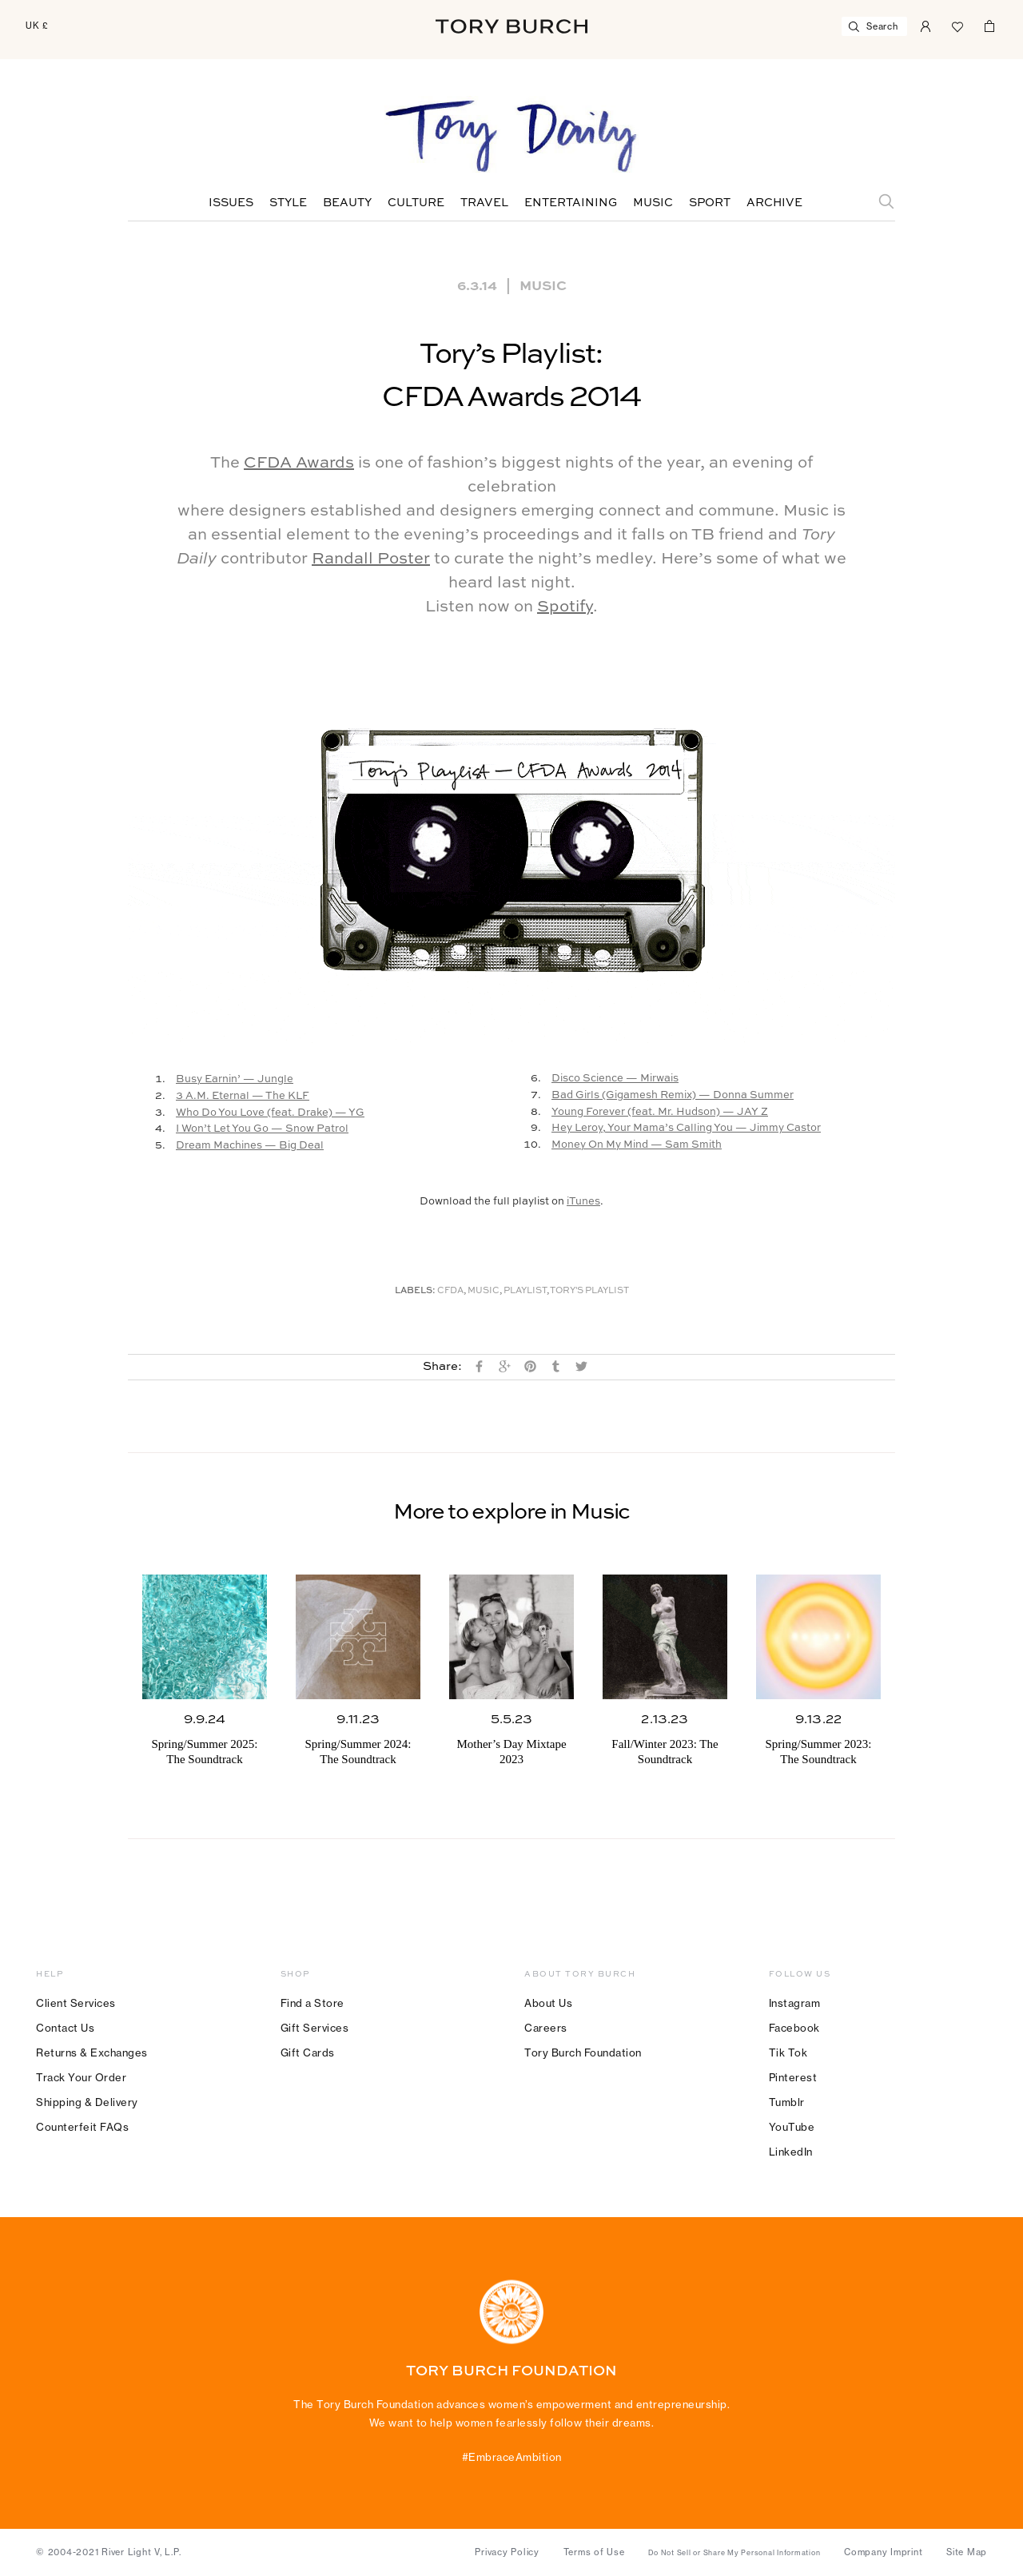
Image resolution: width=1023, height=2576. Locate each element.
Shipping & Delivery (87, 2102)
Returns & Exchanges (92, 2052)
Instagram (795, 2003)
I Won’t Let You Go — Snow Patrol (262, 1129)
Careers (545, 2027)
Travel (484, 203)
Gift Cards (308, 2052)
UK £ (37, 25)
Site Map (966, 2552)
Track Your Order (81, 2077)
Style (288, 203)
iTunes (583, 1201)
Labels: (415, 1291)
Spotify (565, 607)
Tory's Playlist (589, 1291)
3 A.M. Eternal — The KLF (242, 1096)
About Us (548, 2003)
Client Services (76, 2003)
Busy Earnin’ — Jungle (234, 1079)
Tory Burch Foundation (583, 2052)
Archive (774, 203)
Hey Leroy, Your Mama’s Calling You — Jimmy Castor (686, 1128)
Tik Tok (788, 2052)
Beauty (347, 203)
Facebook (794, 2027)
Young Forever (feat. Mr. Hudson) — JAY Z (659, 1112)
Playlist (525, 1291)
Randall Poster (371, 559)
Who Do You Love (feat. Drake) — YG (270, 1113)
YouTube (792, 2126)
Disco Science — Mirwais (615, 1078)
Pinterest (793, 2077)
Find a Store (312, 2003)
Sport (709, 203)
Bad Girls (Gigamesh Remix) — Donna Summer (672, 1095)
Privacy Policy (507, 2552)
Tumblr (787, 2102)
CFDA (450, 1291)
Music (653, 203)
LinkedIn (791, 2151)
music (484, 1291)
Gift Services (315, 2027)
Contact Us (65, 2027)
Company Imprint (883, 2552)
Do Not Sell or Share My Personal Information (734, 2553)
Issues (231, 203)
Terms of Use (594, 2552)
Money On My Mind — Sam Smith (636, 1145)
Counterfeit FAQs (82, 2126)
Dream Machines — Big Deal (250, 1146)
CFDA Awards (299, 464)
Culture (416, 203)
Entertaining (570, 203)
